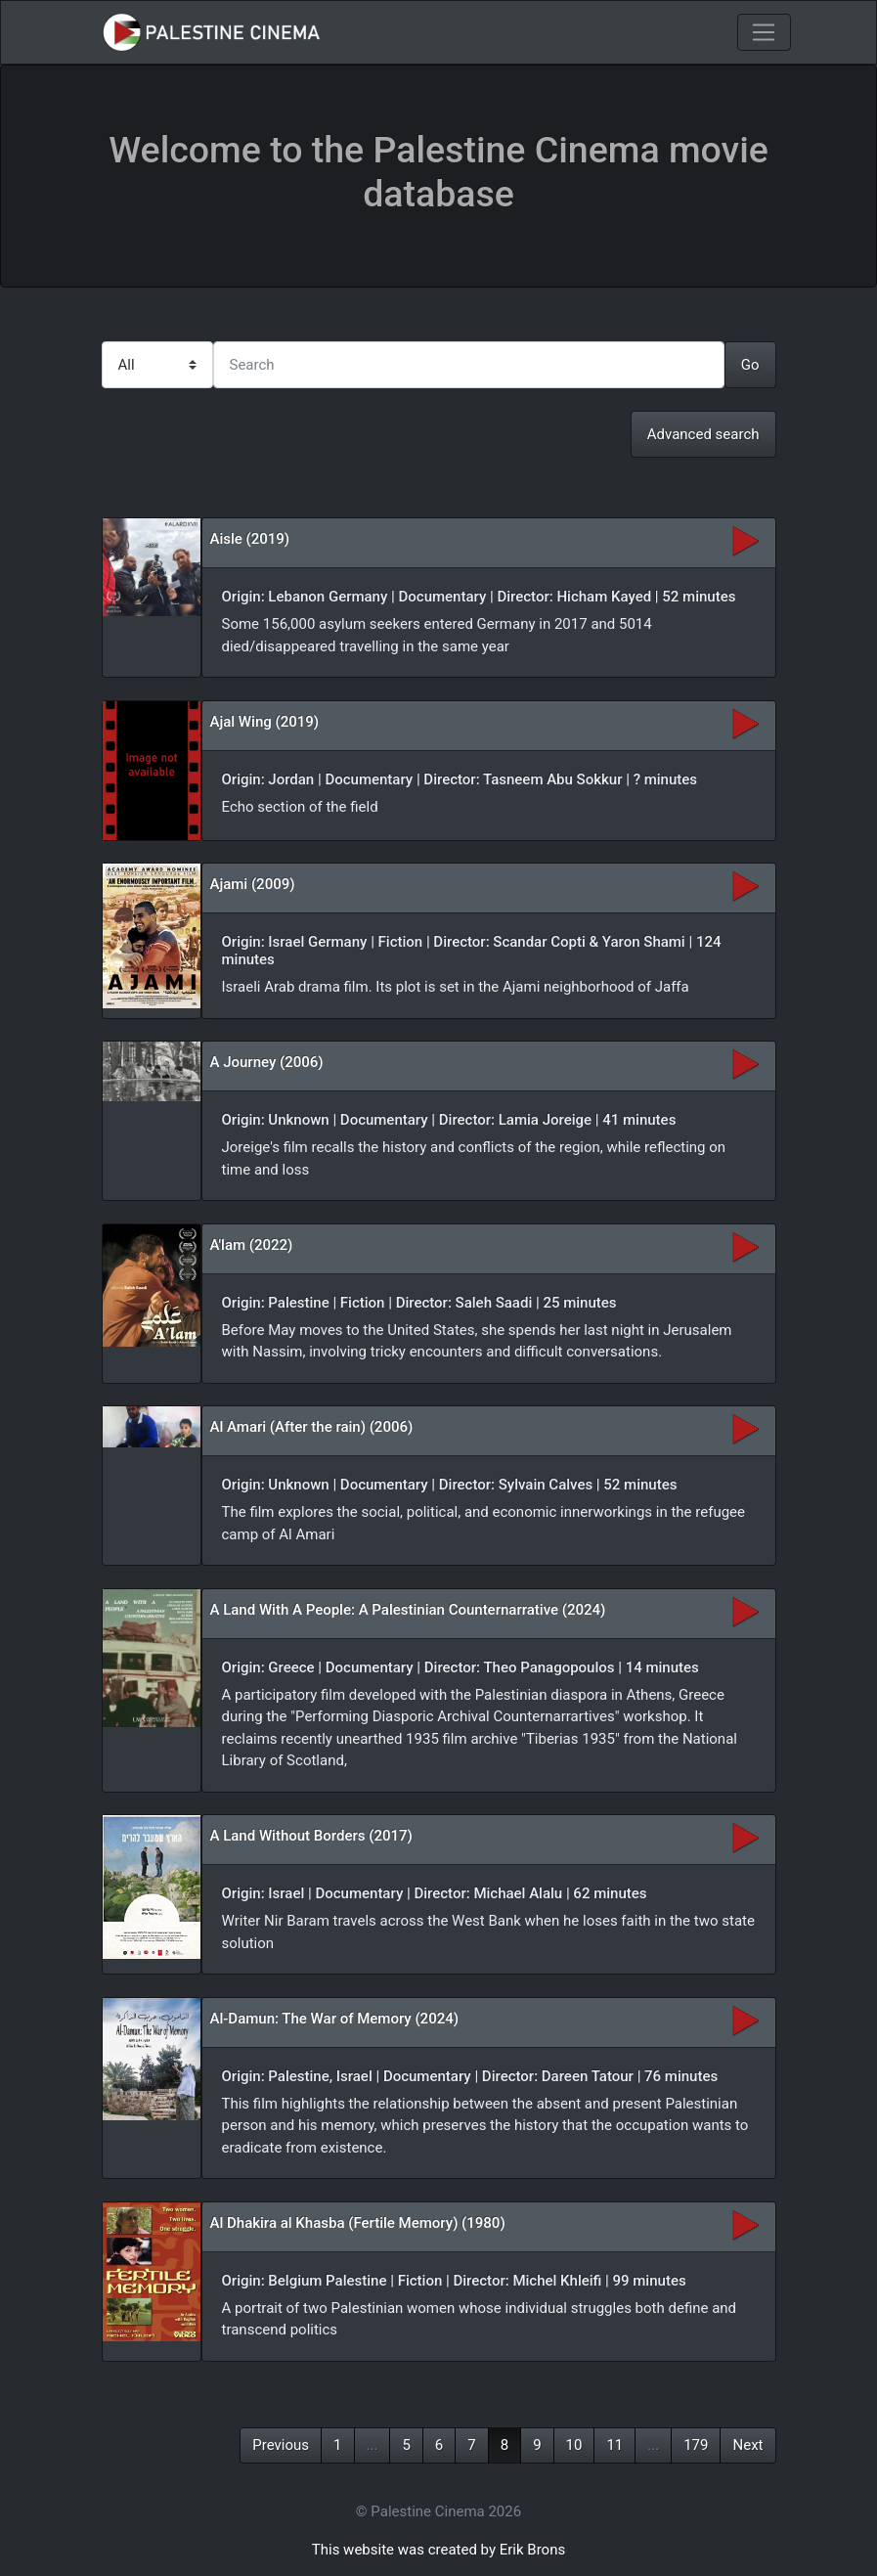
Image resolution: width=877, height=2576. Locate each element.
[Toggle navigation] (763, 32)
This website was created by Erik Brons (438, 2549)
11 (614, 2445)
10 (574, 2445)
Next (747, 2445)
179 (695, 2445)
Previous (280, 2445)
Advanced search (703, 434)
